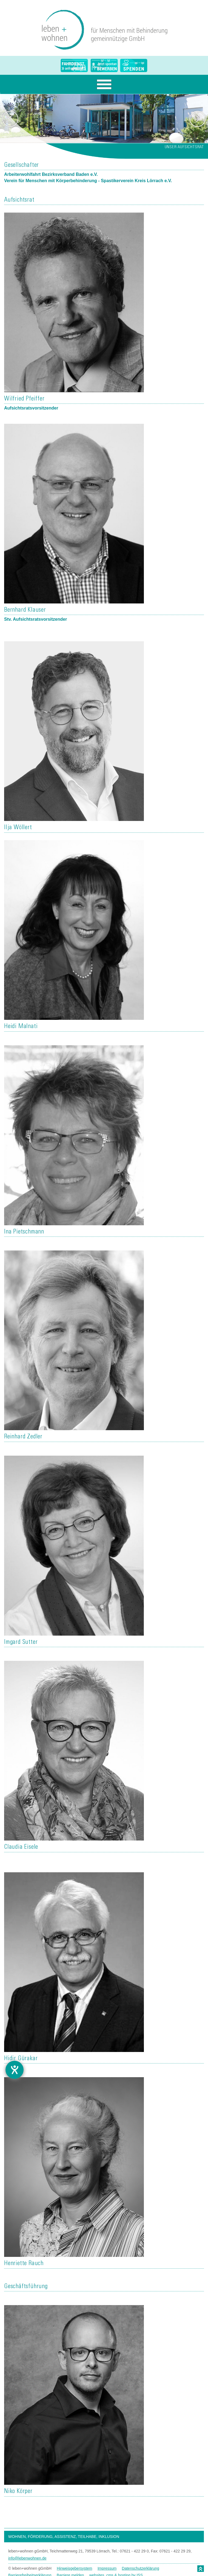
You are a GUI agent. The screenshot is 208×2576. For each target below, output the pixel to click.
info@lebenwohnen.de (27, 2558)
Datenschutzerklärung (140, 2568)
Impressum (107, 2568)
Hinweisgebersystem (74, 2568)
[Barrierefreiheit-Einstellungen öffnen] (14, 2070)
